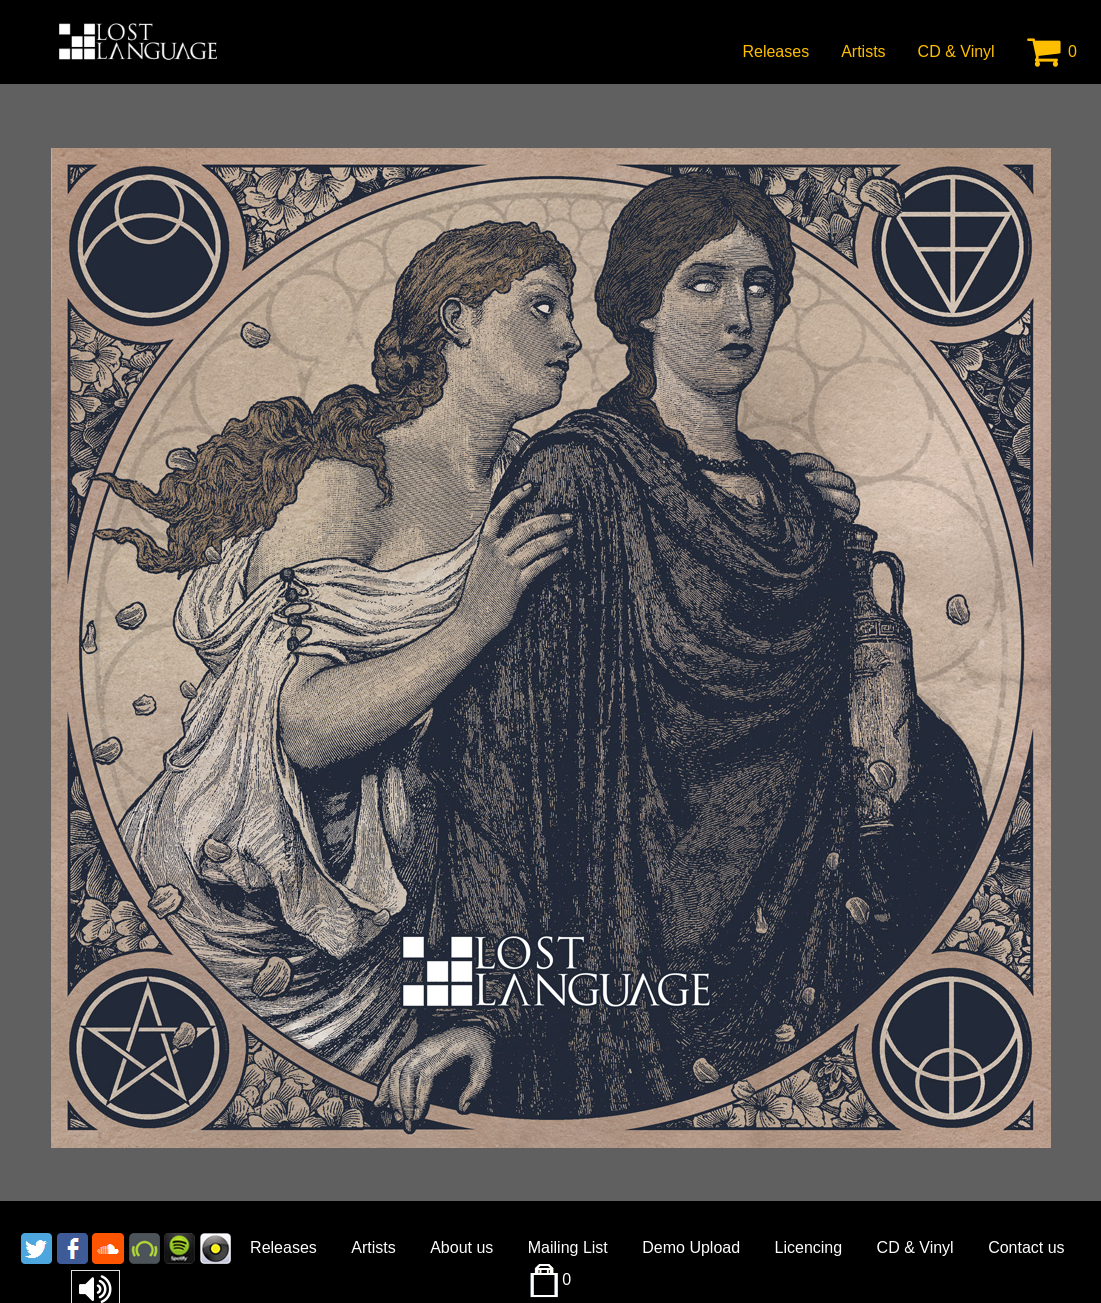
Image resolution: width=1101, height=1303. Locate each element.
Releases (775, 51)
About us (461, 1247)
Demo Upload (691, 1247)
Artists (863, 51)
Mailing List (568, 1247)
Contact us (1026, 1247)
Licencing (809, 1247)
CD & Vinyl (956, 51)
